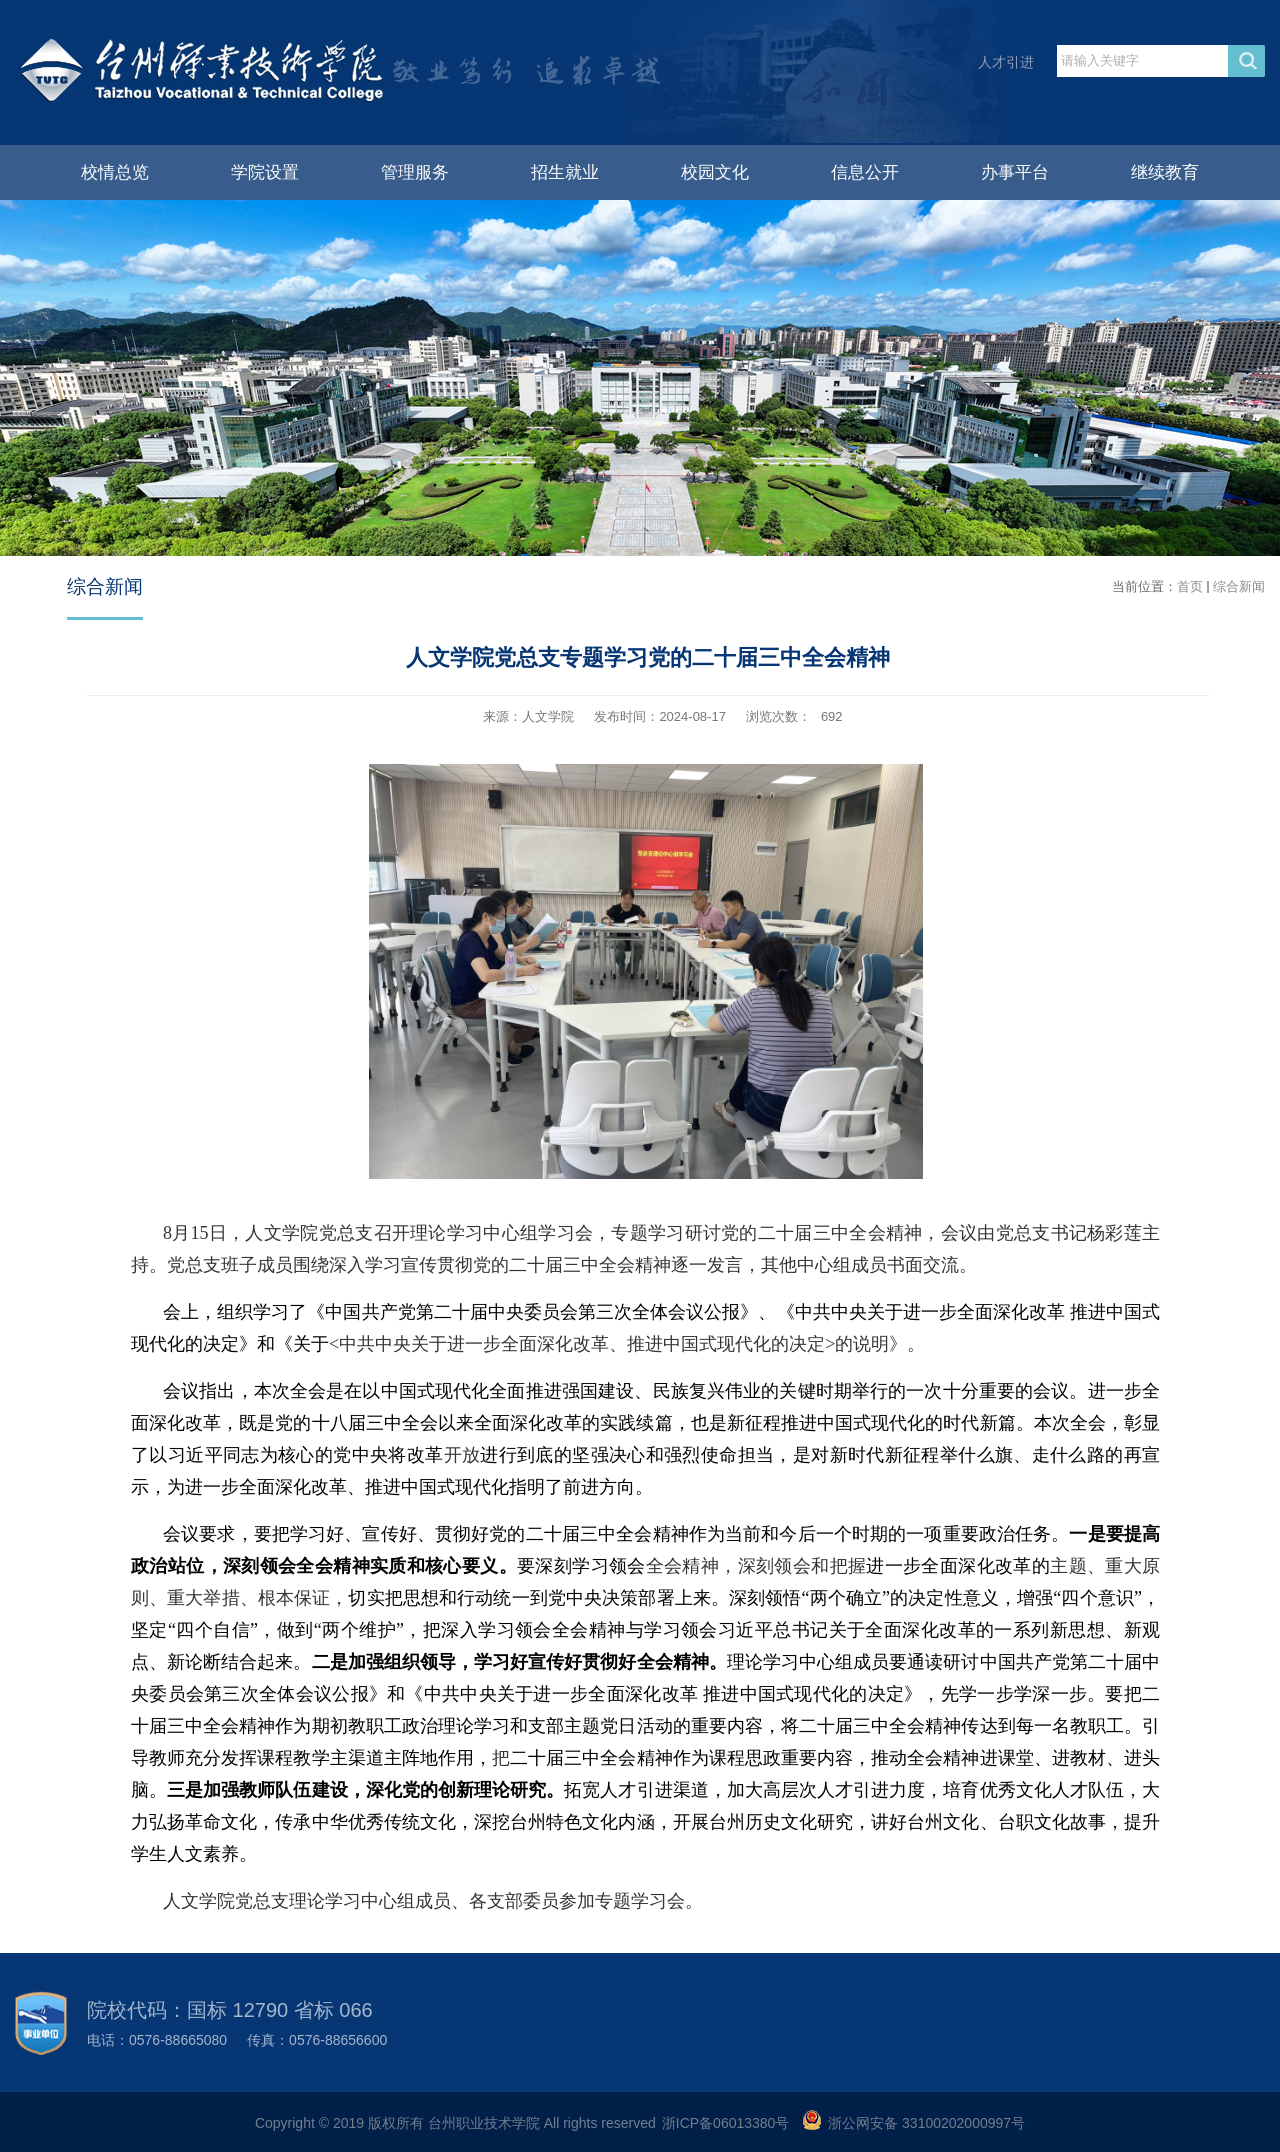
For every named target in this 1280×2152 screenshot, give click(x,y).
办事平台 (1015, 172)
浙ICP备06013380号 (726, 2123)
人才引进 (1006, 62)
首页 (1190, 586)
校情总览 (115, 172)
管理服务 (415, 172)
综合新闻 (1239, 586)
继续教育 (1165, 172)
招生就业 (565, 172)
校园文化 (715, 172)
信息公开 (865, 172)
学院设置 (265, 172)
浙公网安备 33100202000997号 (926, 2123)
